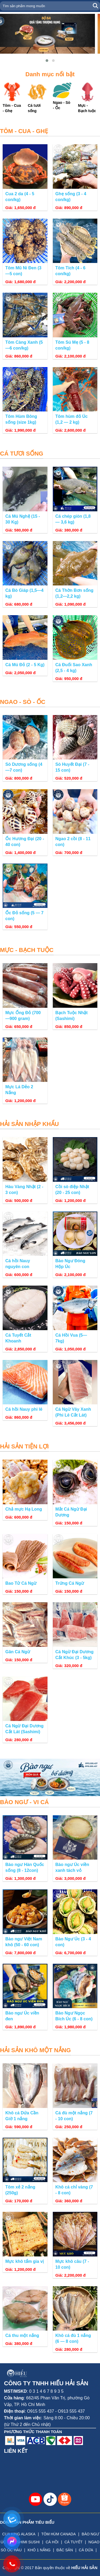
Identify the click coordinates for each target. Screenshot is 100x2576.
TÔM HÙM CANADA (58, 2534)
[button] (47, 60)
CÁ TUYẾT (74, 2542)
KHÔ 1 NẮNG (39, 2550)
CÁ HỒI (52, 2542)
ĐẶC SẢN (65, 2550)
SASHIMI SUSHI (26, 2542)
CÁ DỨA (86, 2550)
